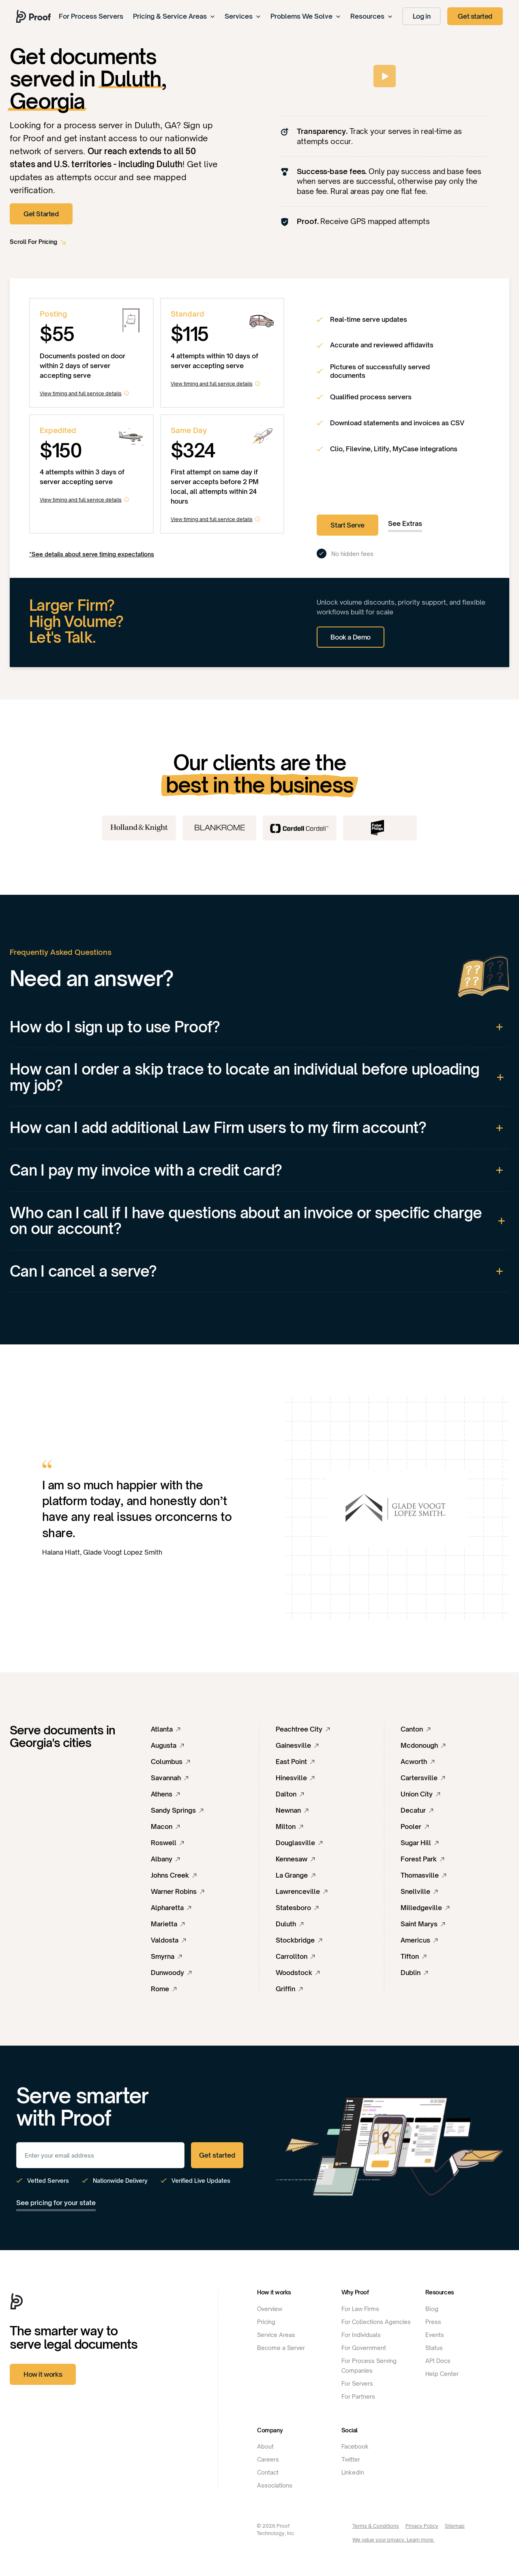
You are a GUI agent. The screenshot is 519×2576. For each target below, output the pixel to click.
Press (433, 2321)
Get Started (41, 214)
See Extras (405, 523)
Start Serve (347, 525)
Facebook (355, 2446)
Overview (269, 2308)
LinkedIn (352, 2472)
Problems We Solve (305, 16)
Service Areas (276, 2334)
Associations (274, 2485)
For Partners (358, 2396)
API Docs (437, 2360)
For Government (363, 2347)
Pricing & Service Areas (174, 16)
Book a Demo (350, 637)
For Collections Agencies (376, 2321)
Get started (475, 16)
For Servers (357, 2383)
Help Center (442, 2373)
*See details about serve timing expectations (91, 554)
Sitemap (455, 2526)
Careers (268, 2459)
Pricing (266, 2321)
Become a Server (281, 2347)
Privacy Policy (421, 2526)
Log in (422, 16)
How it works (43, 2374)
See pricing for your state (56, 2203)
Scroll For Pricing (33, 241)
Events (434, 2334)
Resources (371, 16)
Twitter (350, 2459)
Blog (431, 2308)
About (265, 2446)
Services (243, 16)
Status (434, 2347)
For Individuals (361, 2334)
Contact (268, 2472)
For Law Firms (360, 2308)
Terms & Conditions (375, 2526)
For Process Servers (91, 16)
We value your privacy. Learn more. (393, 2540)
